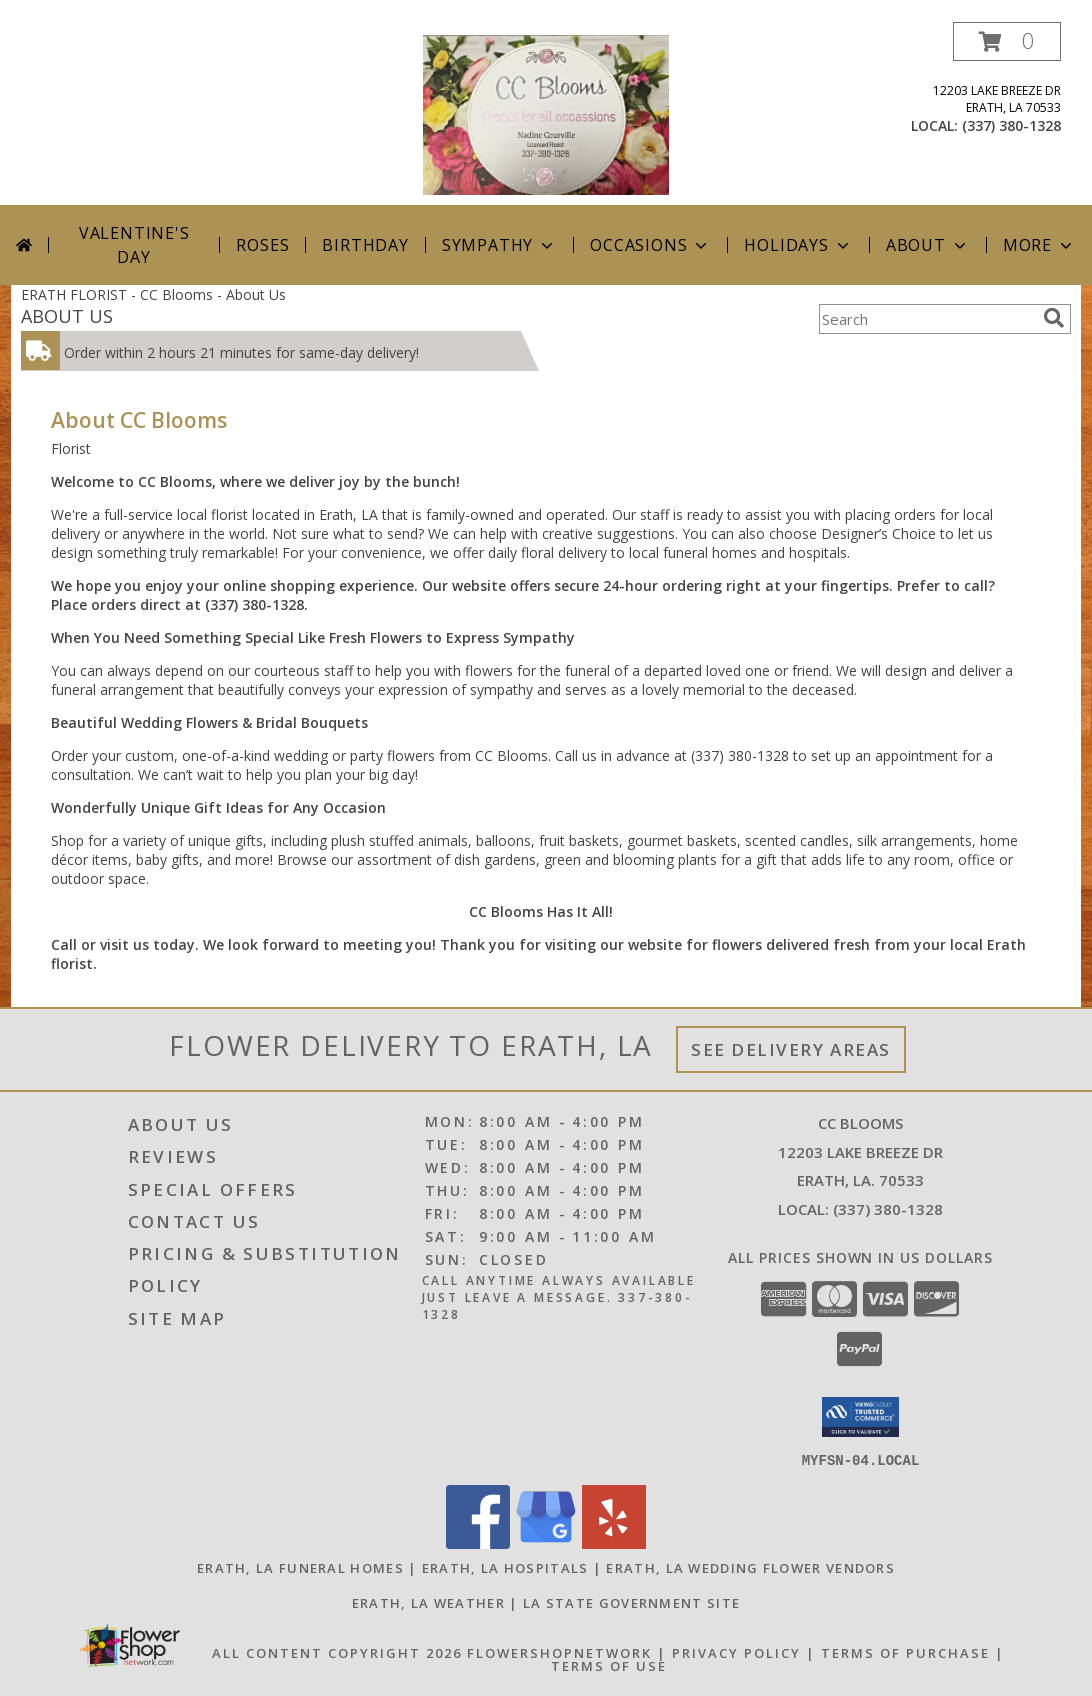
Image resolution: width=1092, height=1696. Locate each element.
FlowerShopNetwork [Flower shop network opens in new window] (559, 1652)
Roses (262, 245)
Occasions (650, 245)
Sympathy (499, 245)
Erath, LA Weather (428, 1602)
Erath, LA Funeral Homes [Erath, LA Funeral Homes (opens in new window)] (300, 1567)
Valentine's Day (134, 245)
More (1039, 245)
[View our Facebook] (478, 1542)
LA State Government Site (631, 1602)
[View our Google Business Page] (546, 1542)
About (928, 245)
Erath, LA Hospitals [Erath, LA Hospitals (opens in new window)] (505, 1567)
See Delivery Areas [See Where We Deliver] (791, 1049)
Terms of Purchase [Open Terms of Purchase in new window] (905, 1652)
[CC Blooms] (545, 113)
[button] (1007, 41)
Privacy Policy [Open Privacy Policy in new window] (736, 1652)
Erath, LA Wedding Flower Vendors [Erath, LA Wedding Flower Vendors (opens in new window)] (750, 1567)
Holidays (798, 245)
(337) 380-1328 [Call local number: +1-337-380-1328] (1011, 125)
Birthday (365, 245)
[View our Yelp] (614, 1542)
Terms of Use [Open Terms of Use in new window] (609, 1665)
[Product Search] (927, 319)
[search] (1054, 318)
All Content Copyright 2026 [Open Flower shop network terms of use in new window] (337, 1652)
